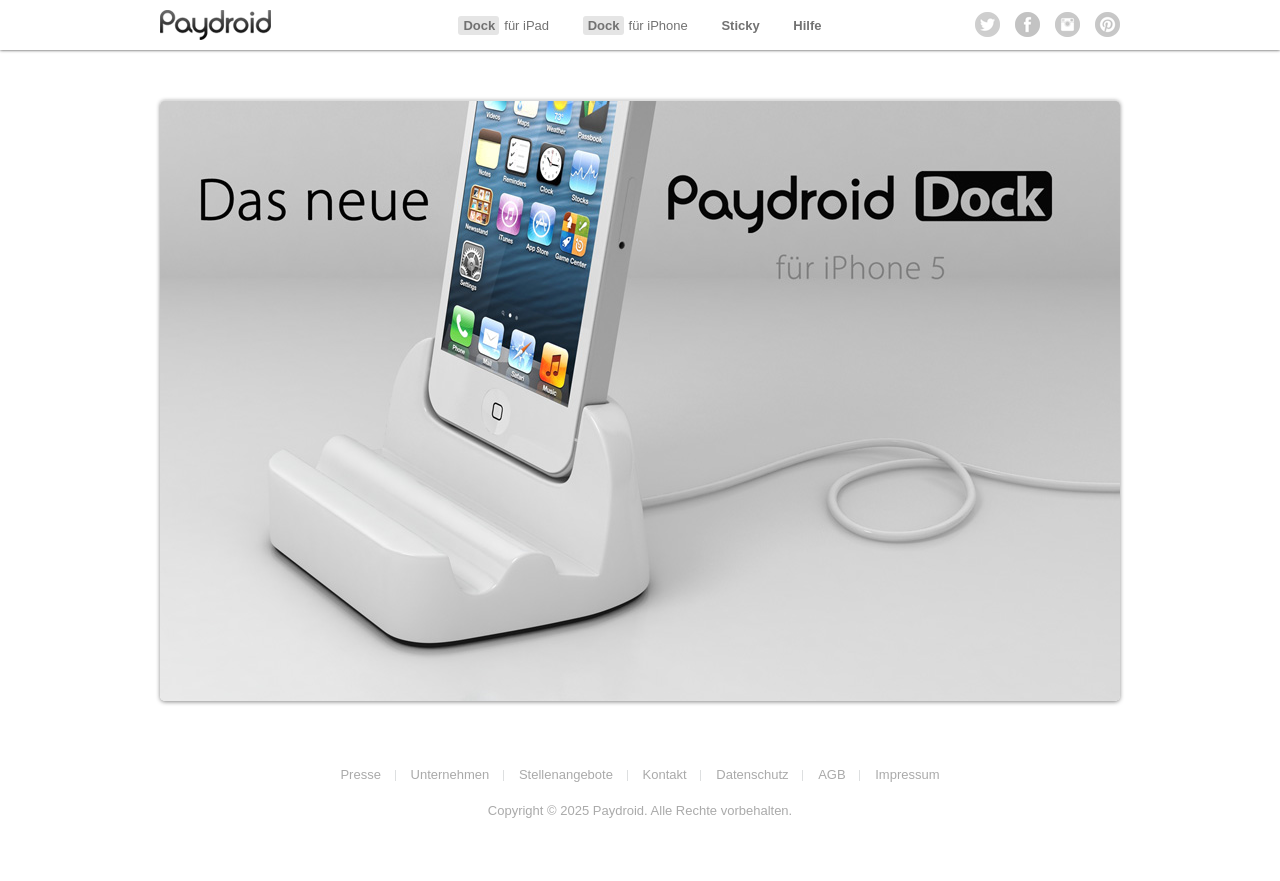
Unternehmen (450, 774)
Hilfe (807, 25)
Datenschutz (752, 774)
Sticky (740, 25)
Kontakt (665, 774)
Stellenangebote (566, 774)
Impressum (907, 774)
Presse (360, 774)
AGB (831, 774)
